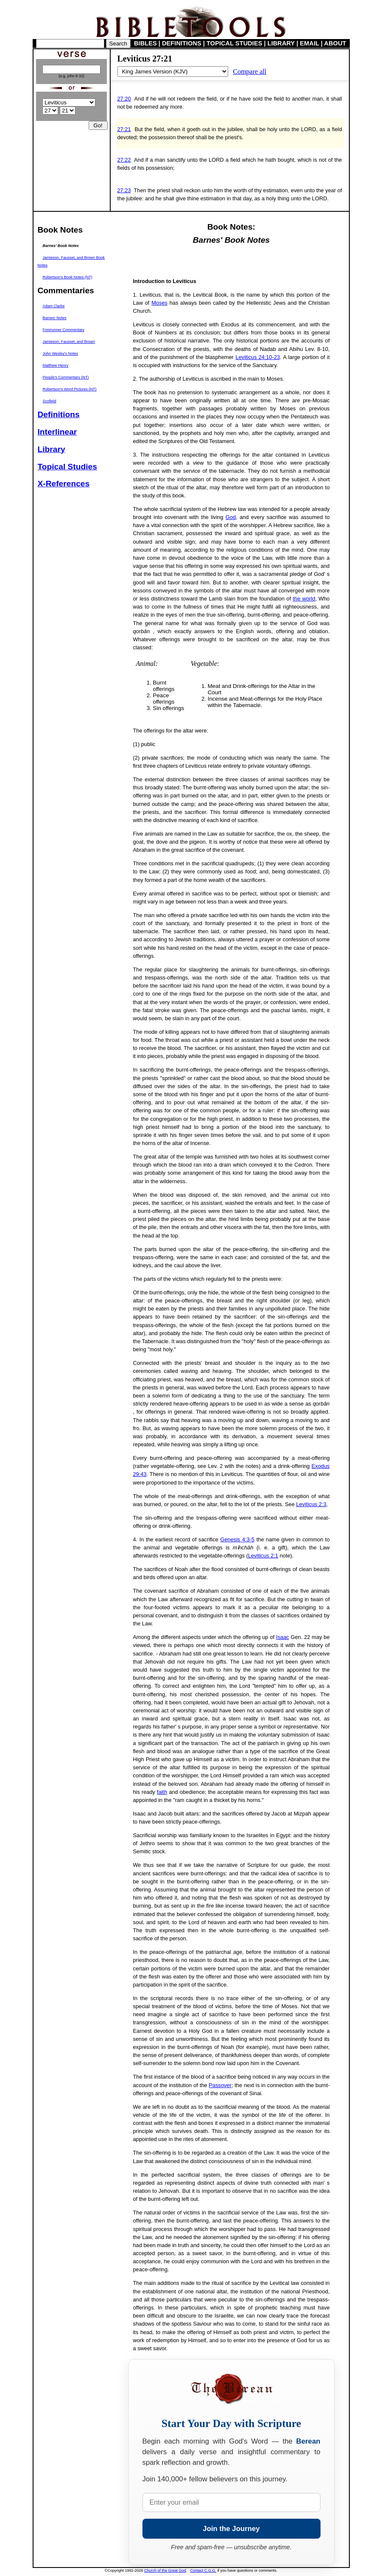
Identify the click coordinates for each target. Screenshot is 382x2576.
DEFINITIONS (181, 43)
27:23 (124, 190)
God (231, 517)
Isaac (282, 1637)
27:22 (124, 160)
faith (162, 1792)
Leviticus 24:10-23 (258, 357)
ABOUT (335, 43)
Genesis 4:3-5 (237, 1539)
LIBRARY (281, 43)
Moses (159, 303)
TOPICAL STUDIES (234, 43)
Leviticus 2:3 (311, 1504)
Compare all (250, 71)
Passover (220, 2085)
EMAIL (309, 43)
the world (304, 598)
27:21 (124, 129)
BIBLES (145, 43)
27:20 (124, 98)
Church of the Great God (165, 2570)
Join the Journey (231, 2529)
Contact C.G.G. (203, 2570)
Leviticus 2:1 (263, 1555)
